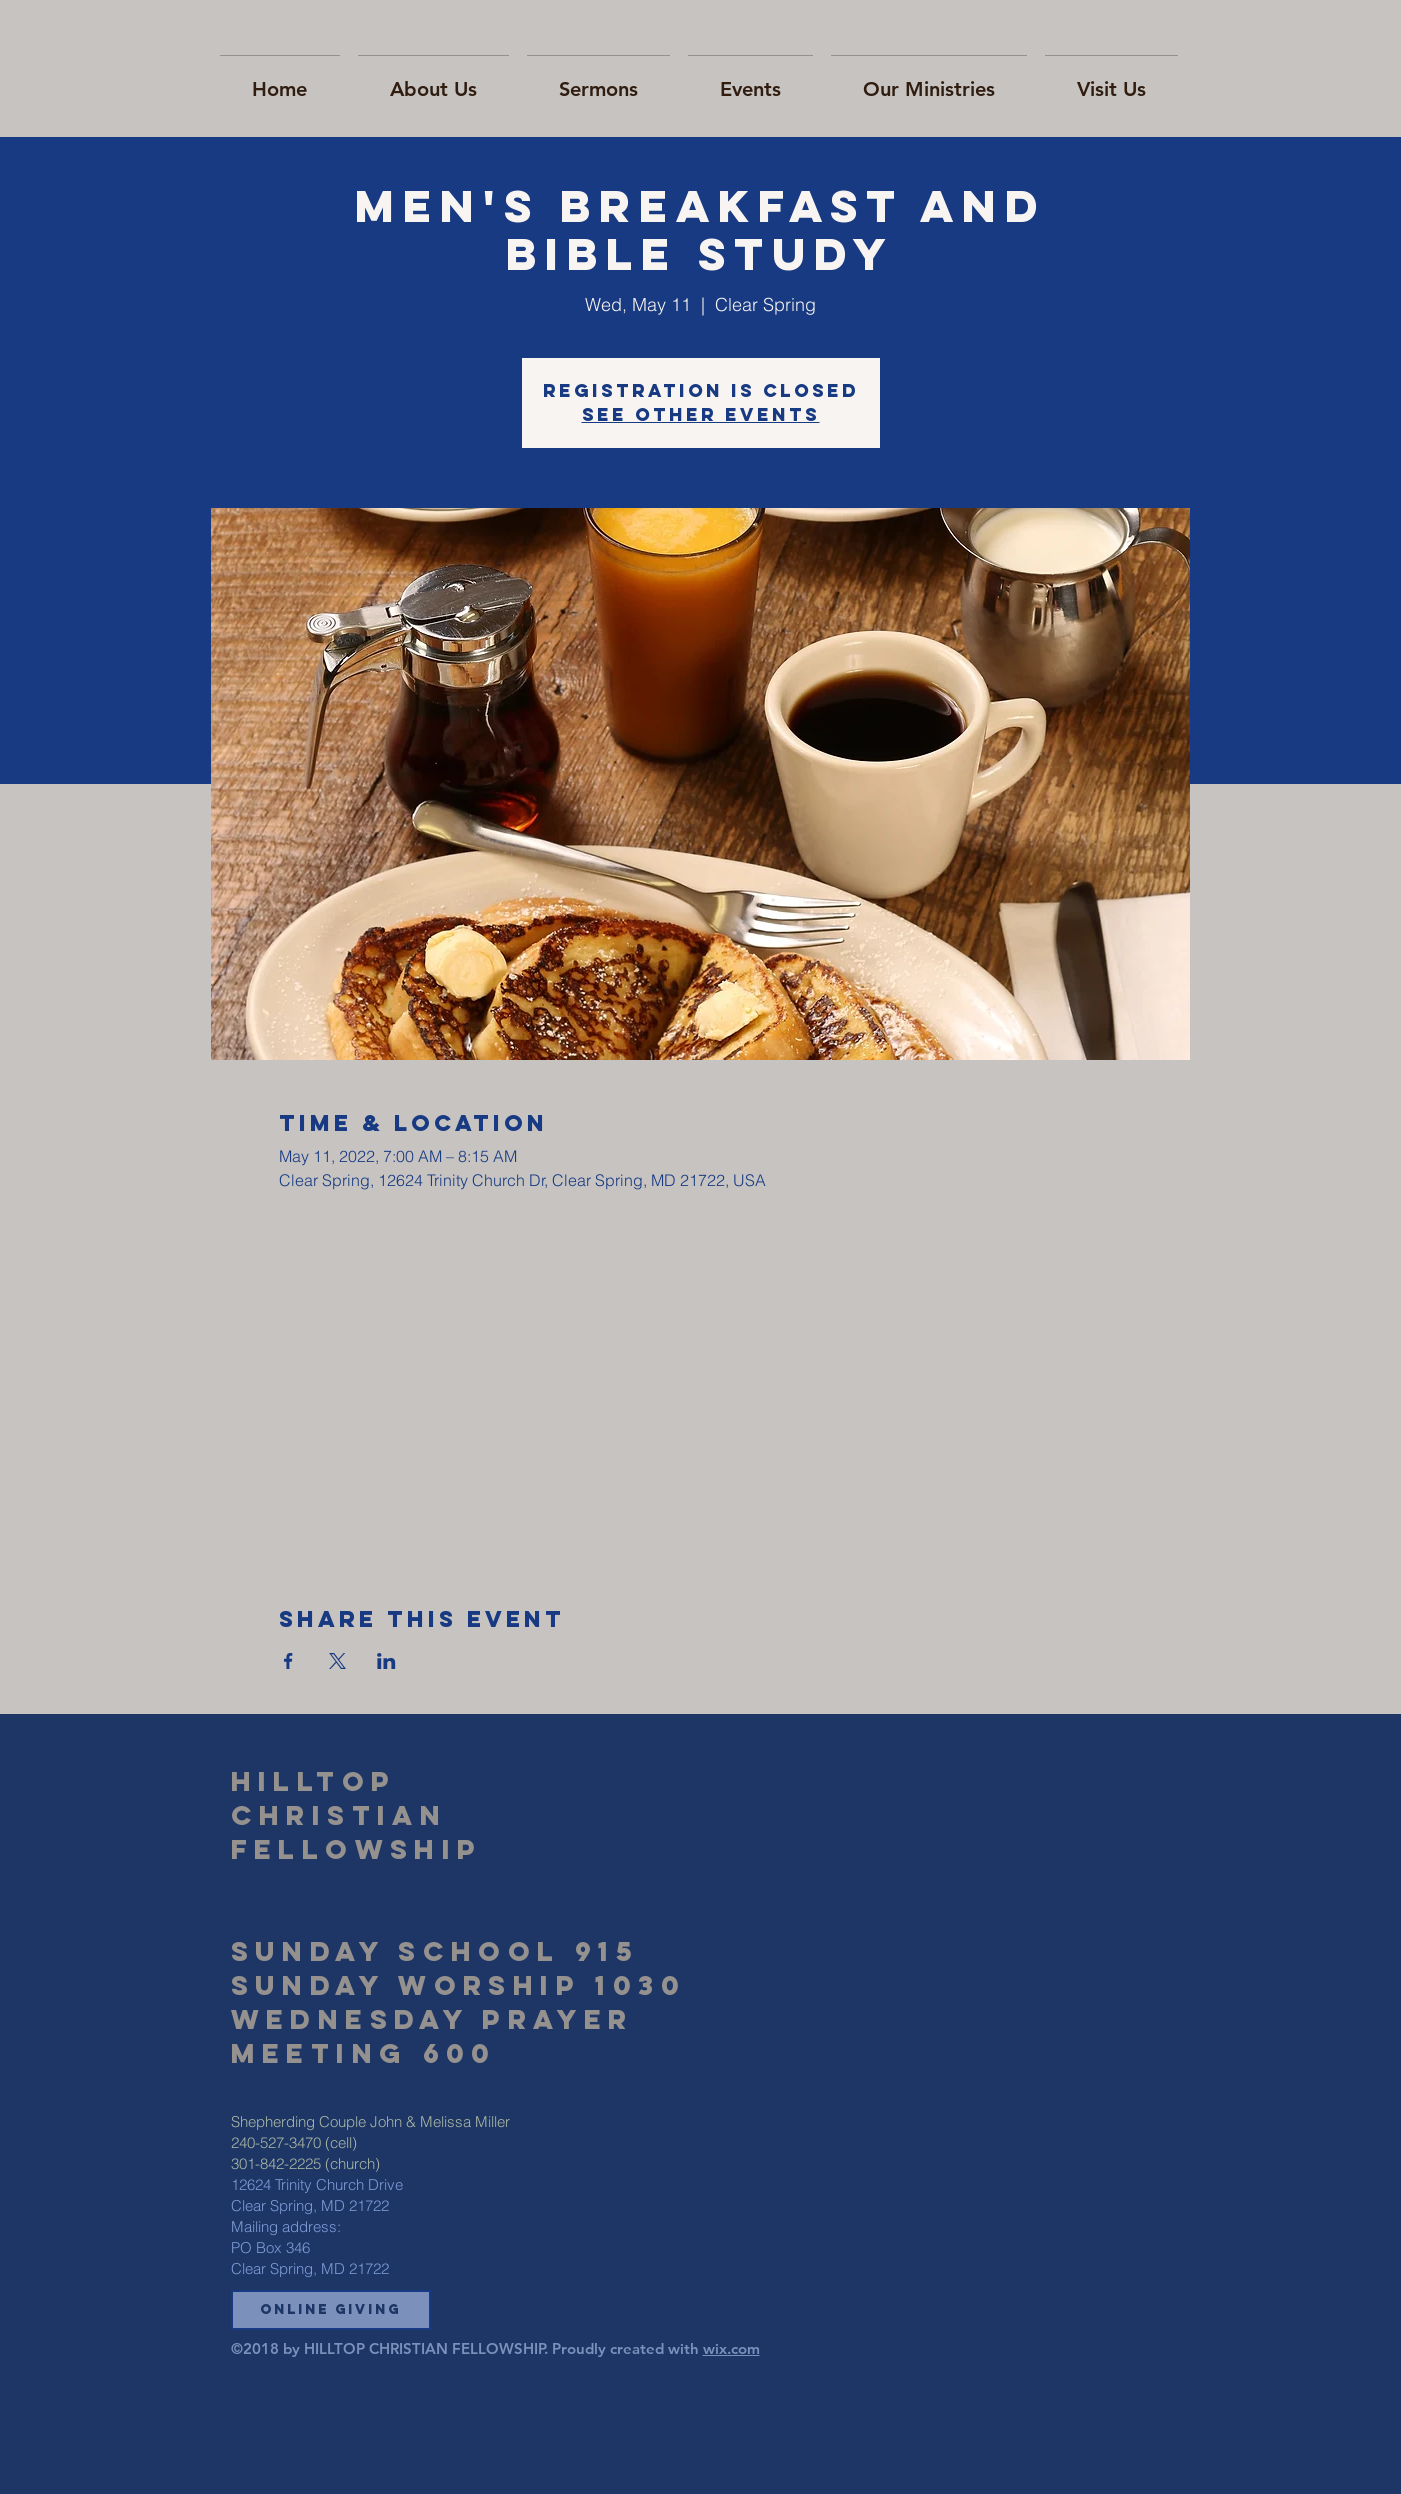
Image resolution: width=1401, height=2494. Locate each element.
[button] (331, 2310)
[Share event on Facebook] (288, 1661)
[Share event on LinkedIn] (386, 1661)
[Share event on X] (337, 1661)
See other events (701, 414)
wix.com (731, 2348)
